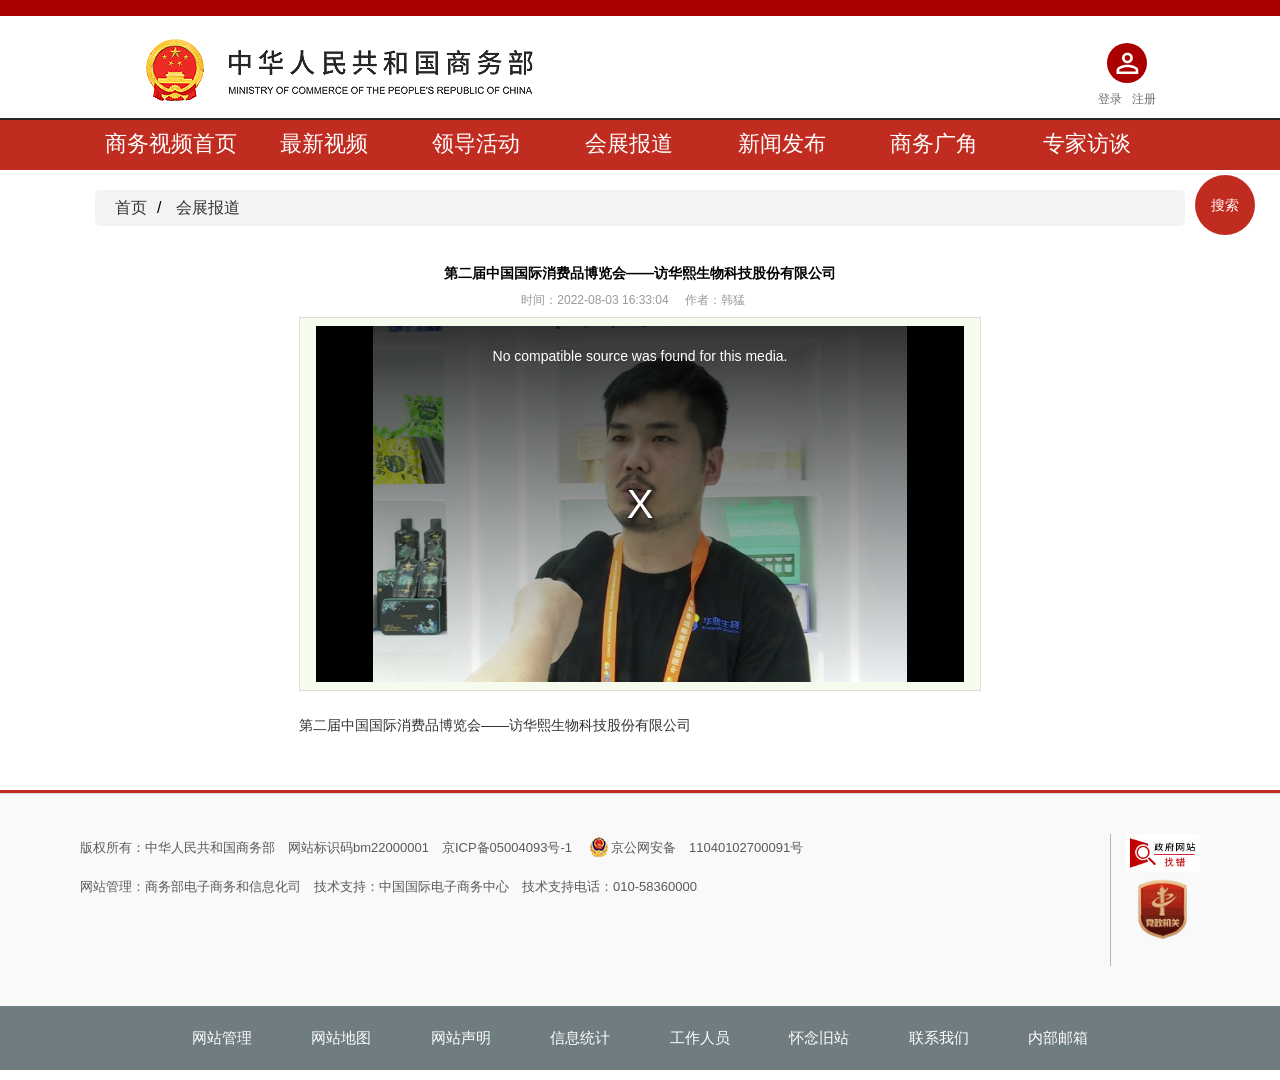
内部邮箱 (1058, 1037)
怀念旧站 (819, 1037)
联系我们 (939, 1037)
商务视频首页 (171, 143)
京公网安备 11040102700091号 (707, 847)
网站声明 (461, 1037)
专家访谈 (1087, 143)
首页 (131, 207)
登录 (1110, 99)
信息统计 (580, 1037)
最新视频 (324, 143)
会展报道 (629, 143)
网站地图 (341, 1037)
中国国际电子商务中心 (444, 886)
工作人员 (700, 1037)
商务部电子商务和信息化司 (223, 886)
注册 (1144, 99)
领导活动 (476, 143)
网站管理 (222, 1037)
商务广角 (934, 143)
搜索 (1225, 205)
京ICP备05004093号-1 (507, 847)
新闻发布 (782, 143)
